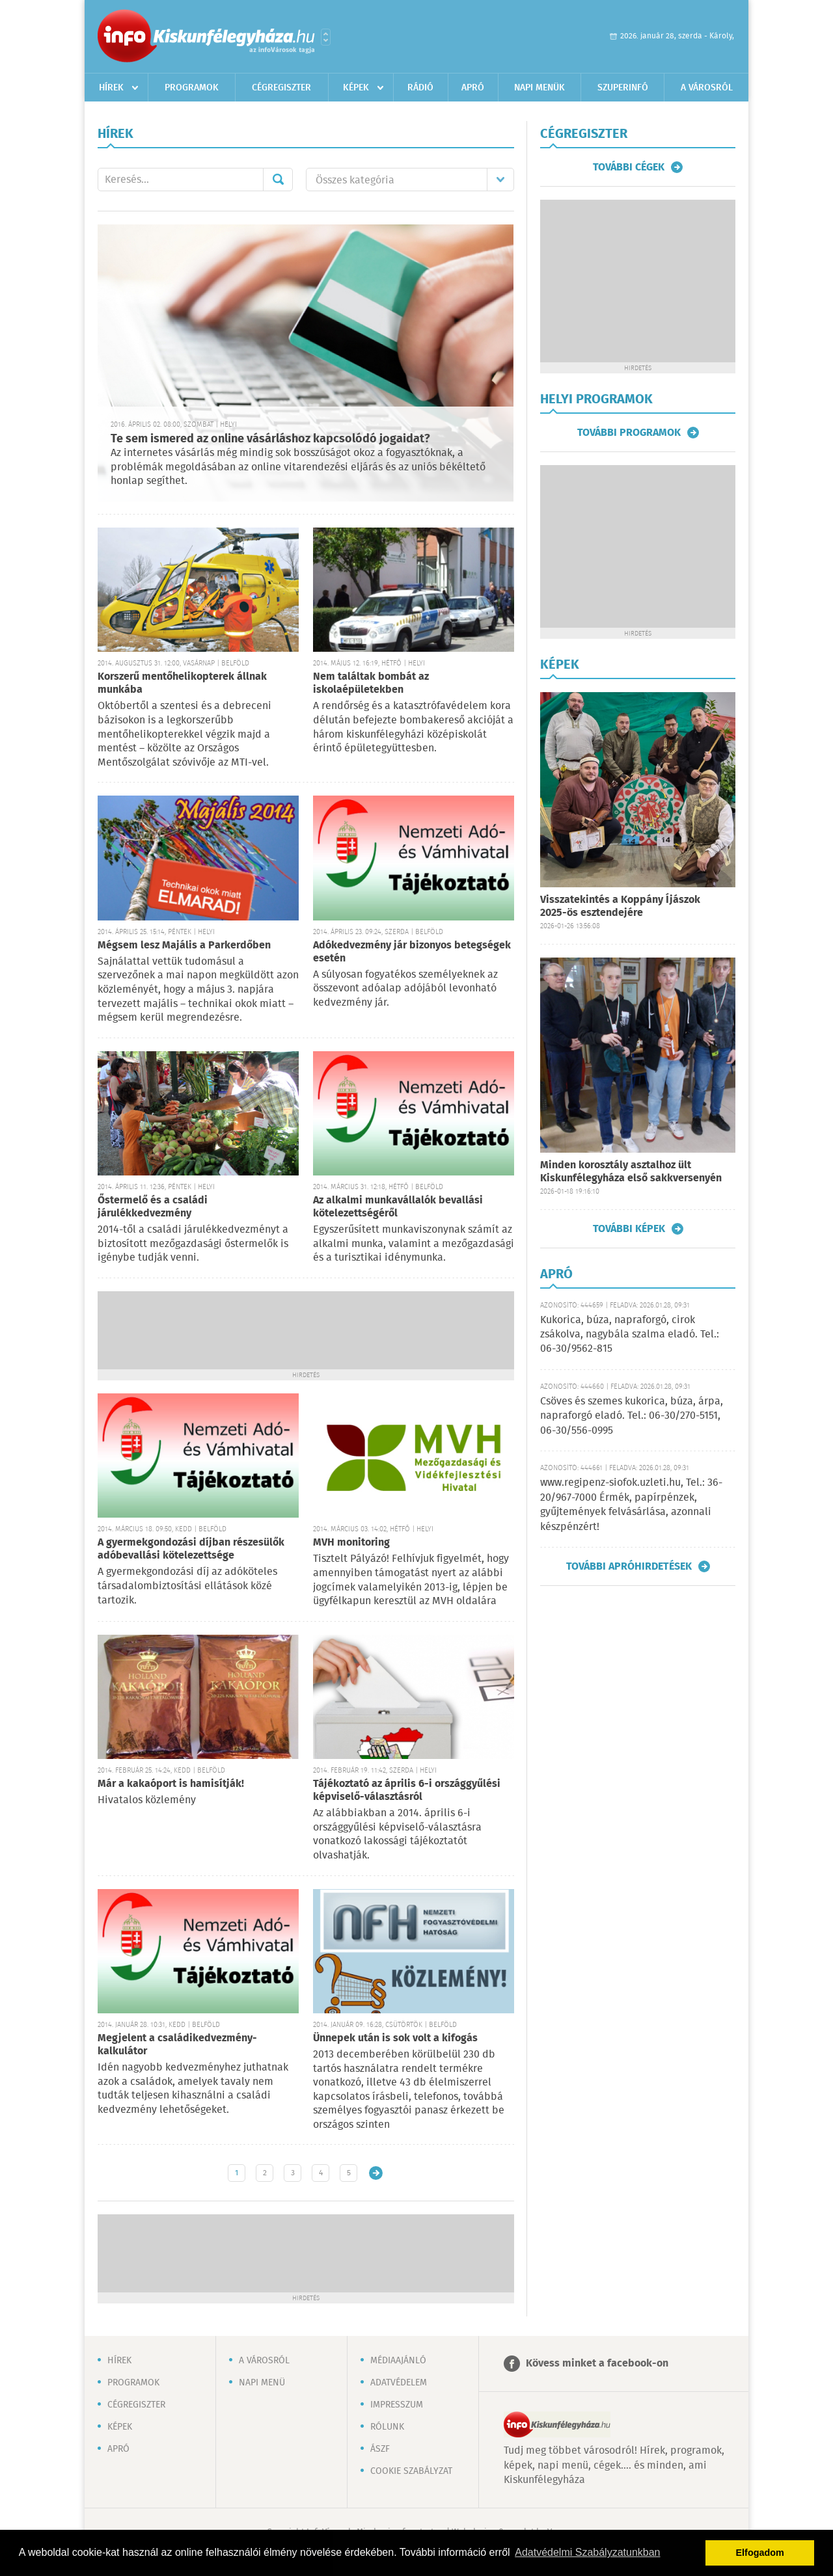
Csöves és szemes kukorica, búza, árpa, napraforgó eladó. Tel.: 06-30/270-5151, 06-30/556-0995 (631, 1416)
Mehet (278, 179)
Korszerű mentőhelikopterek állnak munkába (182, 683)
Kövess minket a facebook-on (597, 2363)
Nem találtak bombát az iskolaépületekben (371, 683)
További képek (629, 1229)
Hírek (111, 88)
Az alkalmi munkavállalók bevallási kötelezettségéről (398, 1207)
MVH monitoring (351, 1543)
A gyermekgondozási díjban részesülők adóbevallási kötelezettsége (191, 1549)
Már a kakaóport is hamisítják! (171, 1784)
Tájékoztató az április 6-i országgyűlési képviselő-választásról (406, 1790)
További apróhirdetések (629, 1566)
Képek (356, 88)
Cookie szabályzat (411, 2471)
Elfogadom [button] (760, 2552)
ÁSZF (380, 2449)
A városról (707, 88)
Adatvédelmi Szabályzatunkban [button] (587, 2552)
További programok (629, 432)
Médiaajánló (398, 2361)
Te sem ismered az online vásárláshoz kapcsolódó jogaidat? (270, 439)
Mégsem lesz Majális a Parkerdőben (184, 945)
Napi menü (262, 2383)
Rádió (420, 88)
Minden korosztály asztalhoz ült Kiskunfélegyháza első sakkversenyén (631, 1172)
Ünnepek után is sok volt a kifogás (395, 2038)
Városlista (326, 37)
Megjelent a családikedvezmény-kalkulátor (177, 2044)
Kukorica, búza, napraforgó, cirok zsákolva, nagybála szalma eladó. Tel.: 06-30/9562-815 (629, 1335)
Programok (192, 88)
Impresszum (396, 2405)
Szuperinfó (622, 88)
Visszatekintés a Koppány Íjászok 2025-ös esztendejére (620, 906)
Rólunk (387, 2427)
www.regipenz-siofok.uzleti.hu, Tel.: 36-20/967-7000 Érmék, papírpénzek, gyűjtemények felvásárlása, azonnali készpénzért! (631, 1505)
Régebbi (376, 2173)
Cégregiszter (281, 88)
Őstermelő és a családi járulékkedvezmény (153, 1207)
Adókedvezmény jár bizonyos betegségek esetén (412, 952)
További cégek (628, 167)
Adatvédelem (398, 2383)
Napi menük (539, 88)
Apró (472, 88)
